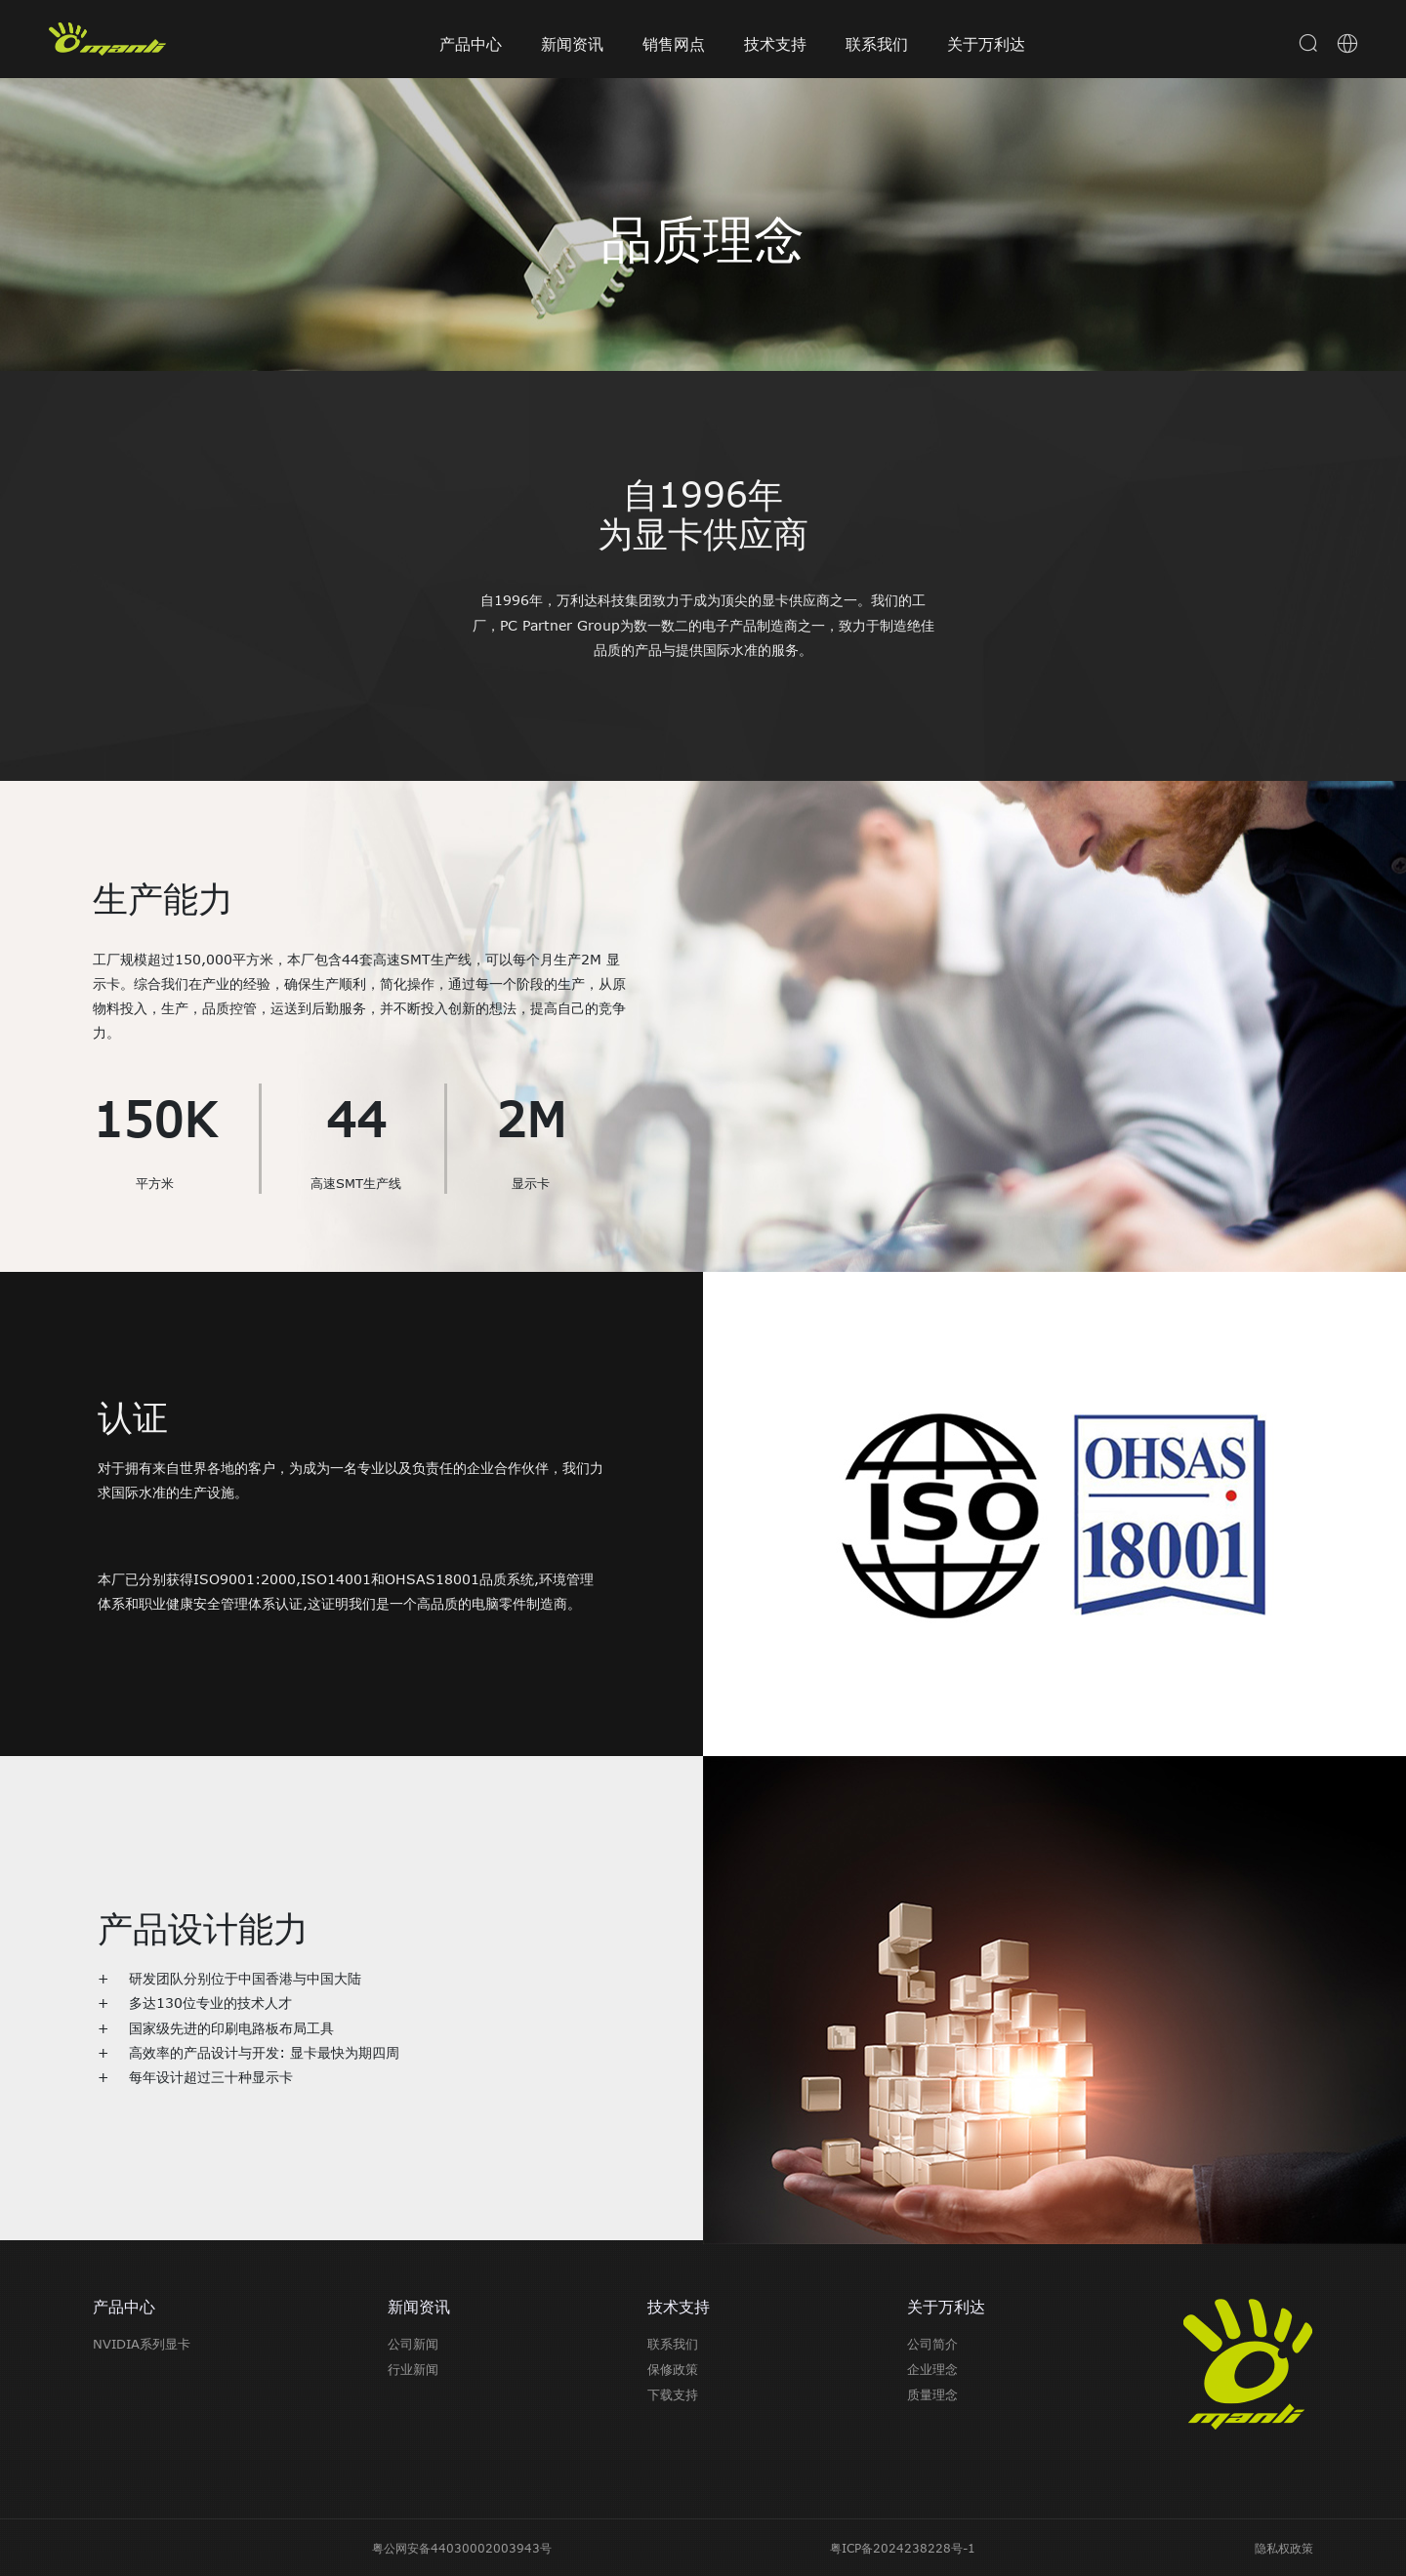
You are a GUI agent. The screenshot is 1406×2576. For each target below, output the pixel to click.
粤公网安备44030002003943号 (462, 2548)
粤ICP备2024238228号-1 (902, 2548)
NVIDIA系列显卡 (141, 2343)
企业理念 (932, 2369)
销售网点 (673, 44)
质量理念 (932, 2394)
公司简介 (932, 2343)
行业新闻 (413, 2369)
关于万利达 (986, 44)
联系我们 (877, 44)
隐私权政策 (1284, 2548)
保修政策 (672, 2369)
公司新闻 (413, 2343)
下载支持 (672, 2394)
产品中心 (470, 44)
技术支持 (775, 44)
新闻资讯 (572, 44)
